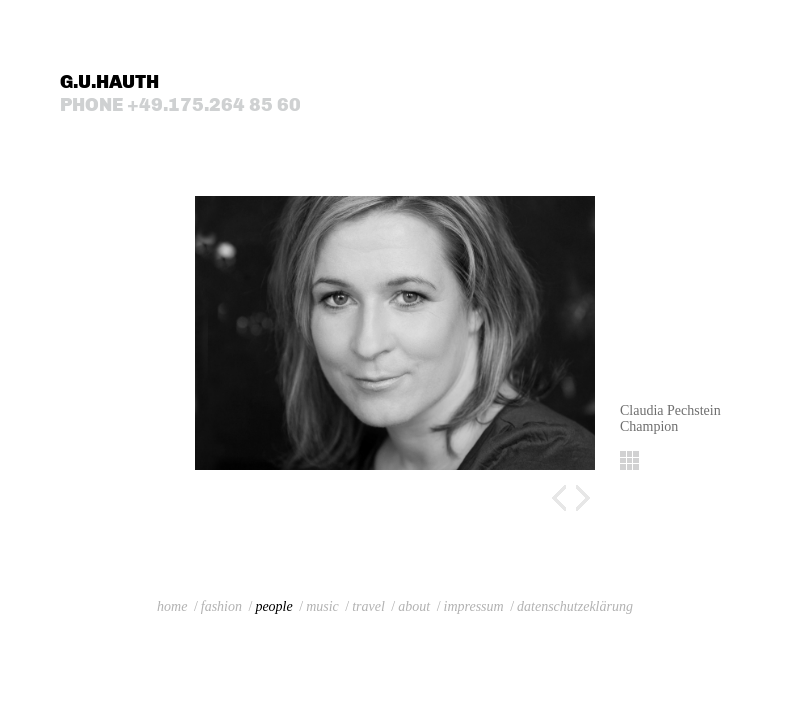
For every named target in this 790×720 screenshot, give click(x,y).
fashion (221, 606)
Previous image (559, 498)
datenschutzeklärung (575, 606)
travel (368, 606)
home (172, 606)
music (322, 606)
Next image (583, 498)
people (273, 606)
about (414, 606)
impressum (474, 606)
